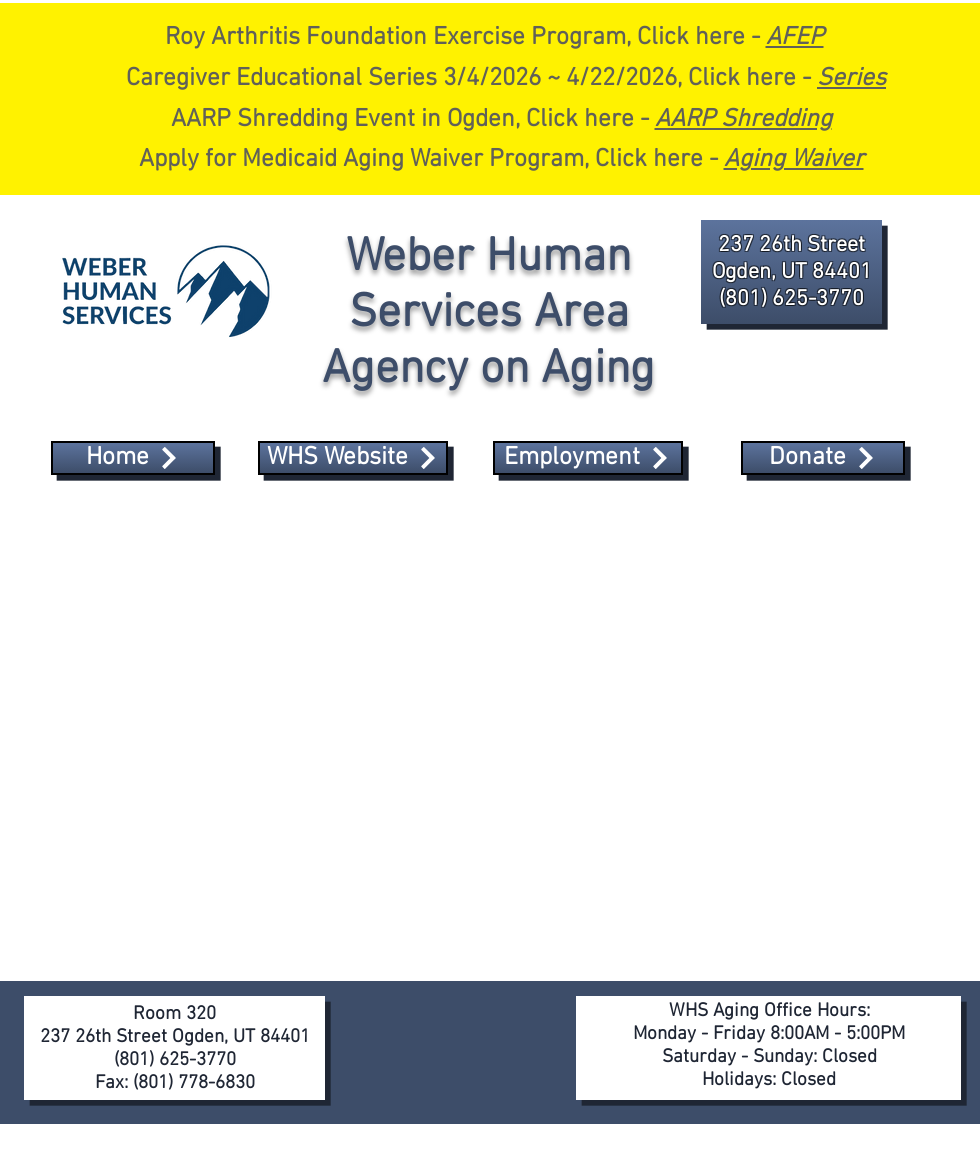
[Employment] (588, 458)
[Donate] (823, 458)
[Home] (133, 458)
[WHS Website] (353, 458)
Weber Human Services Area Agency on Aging (488, 314)
